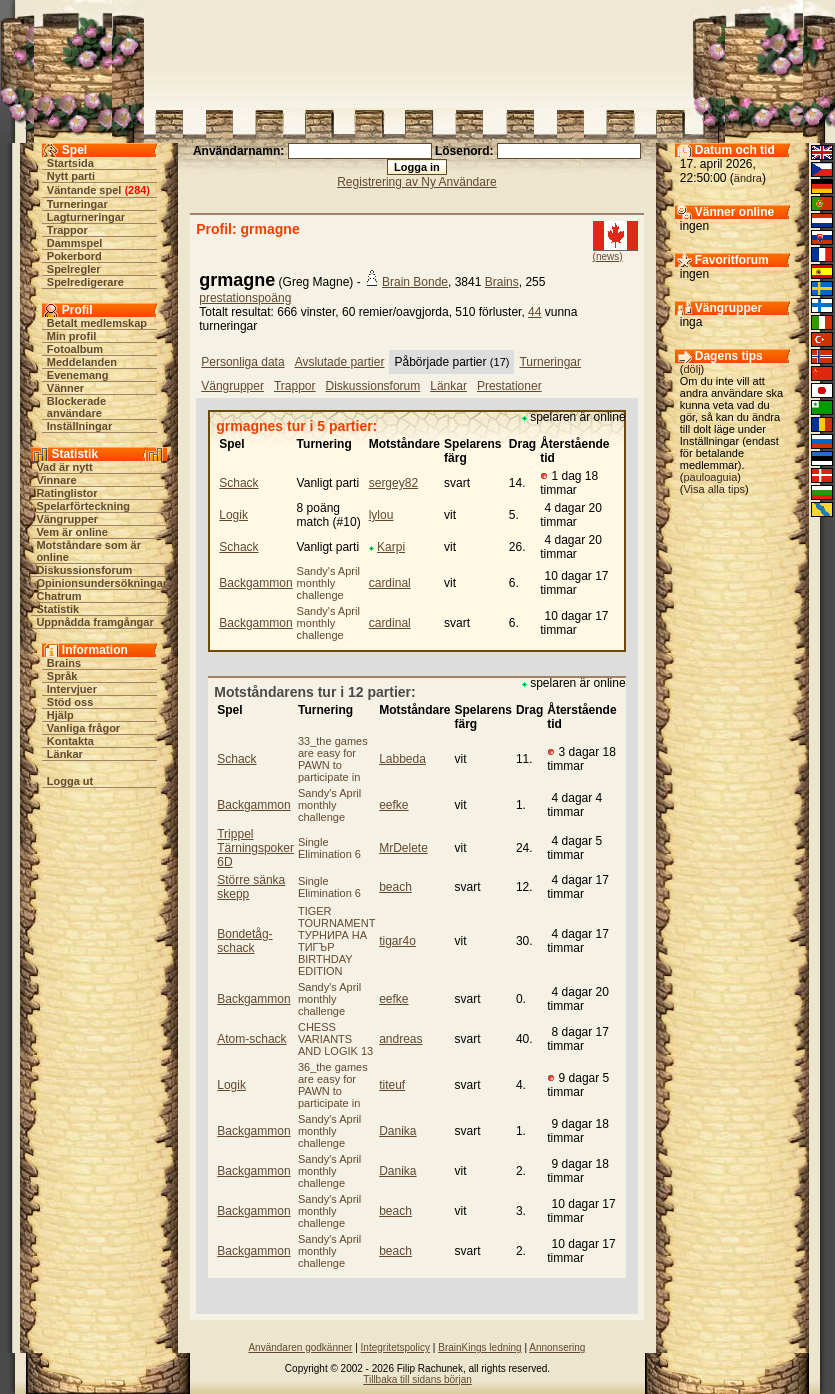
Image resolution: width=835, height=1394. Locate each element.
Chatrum (58, 596)
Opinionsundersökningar (101, 583)
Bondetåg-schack (244, 941)
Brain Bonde (415, 282)
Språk (62, 676)
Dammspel (75, 243)
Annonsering (557, 1347)
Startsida (70, 163)
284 (137, 190)
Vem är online (72, 532)
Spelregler (74, 269)
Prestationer (509, 386)
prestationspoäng (245, 298)
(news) (608, 256)
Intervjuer (72, 689)
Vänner (65, 388)
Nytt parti (71, 176)
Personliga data (242, 362)
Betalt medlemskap (97, 323)
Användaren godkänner (300, 1347)
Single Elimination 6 (329, 848)
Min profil (72, 336)
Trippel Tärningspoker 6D (255, 848)
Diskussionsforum (84, 570)
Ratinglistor (66, 493)
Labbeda (402, 759)
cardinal (390, 583)
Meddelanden (82, 362)
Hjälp (60, 715)
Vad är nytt (64, 467)
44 (534, 312)
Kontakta (70, 741)
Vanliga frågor (83, 728)
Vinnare (56, 480)
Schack (238, 483)
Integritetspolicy (395, 1347)
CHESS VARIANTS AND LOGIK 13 (335, 1039)
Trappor (67, 230)
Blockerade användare (76, 407)
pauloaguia (710, 477)
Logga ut (70, 781)
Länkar (65, 754)
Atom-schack (251, 1039)
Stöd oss (70, 702)
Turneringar (77, 204)
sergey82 (393, 483)
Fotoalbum (75, 349)
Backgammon (255, 583)
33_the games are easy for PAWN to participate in (333, 759)
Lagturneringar (86, 217)
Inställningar (79, 426)
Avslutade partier (340, 362)
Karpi (391, 547)
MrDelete (403, 848)
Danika (397, 1131)
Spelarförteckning (83, 506)
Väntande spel (84, 190)
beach (395, 887)
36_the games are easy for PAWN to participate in (333, 1085)
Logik (233, 515)
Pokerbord (74, 256)
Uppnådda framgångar (94, 622)
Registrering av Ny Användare (416, 182)
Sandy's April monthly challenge (328, 583)
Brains (64, 663)
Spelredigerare (85, 282)
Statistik (57, 609)
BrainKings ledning (479, 1347)
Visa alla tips (714, 489)
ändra (748, 178)
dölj (691, 369)
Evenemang (78, 375)
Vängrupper (67, 519)
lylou (381, 515)
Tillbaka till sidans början (417, 1379)
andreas (400, 1039)
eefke (393, 805)
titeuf (392, 1085)
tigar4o (397, 941)
